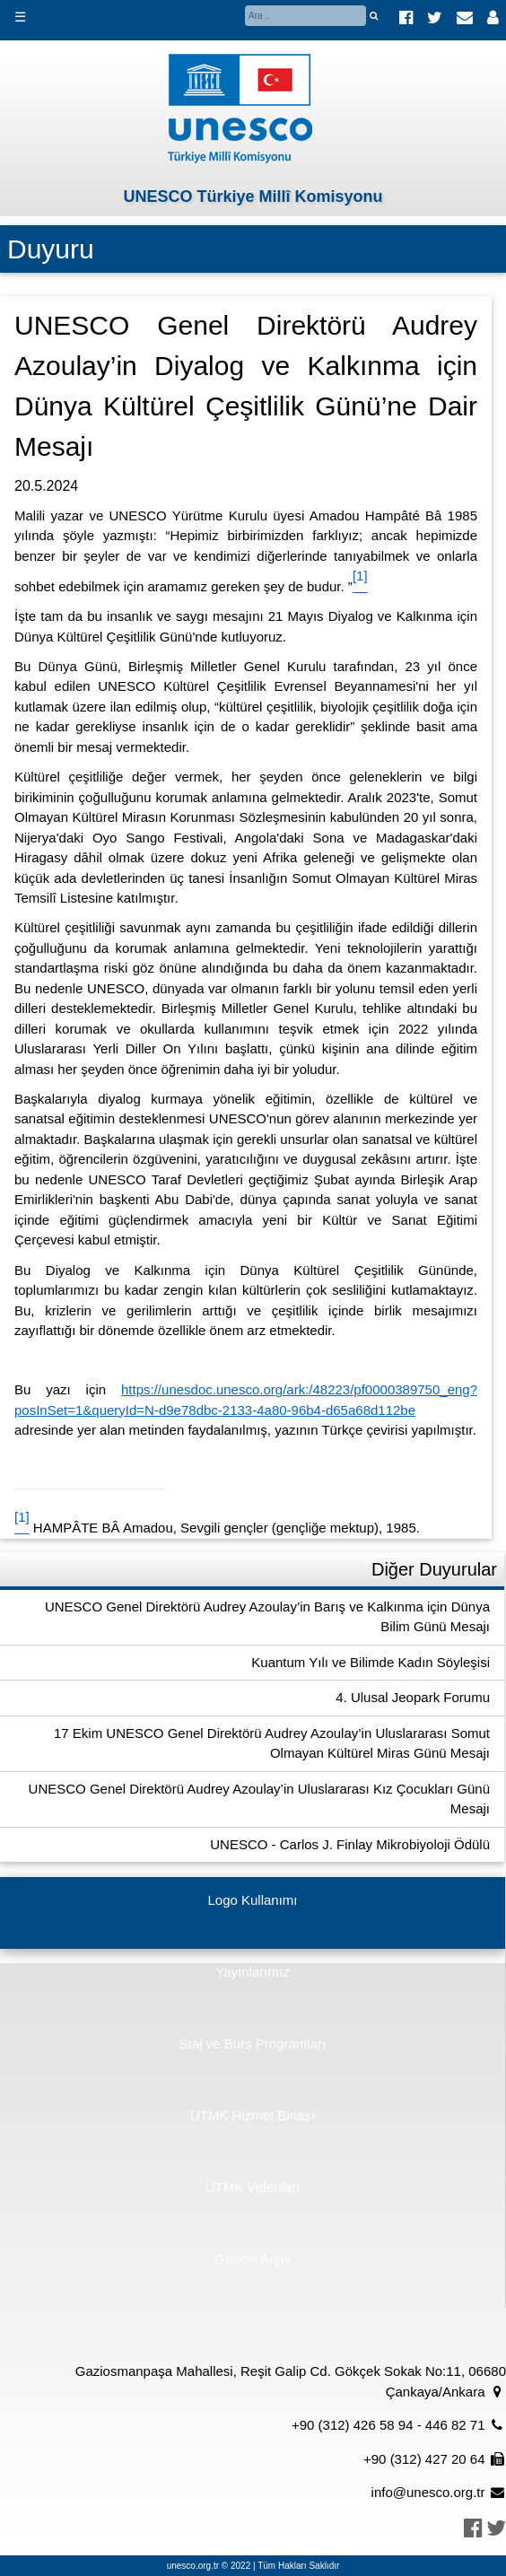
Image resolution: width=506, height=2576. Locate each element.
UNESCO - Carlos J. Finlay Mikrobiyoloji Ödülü (350, 1844)
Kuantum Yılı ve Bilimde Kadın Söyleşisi (370, 1662)
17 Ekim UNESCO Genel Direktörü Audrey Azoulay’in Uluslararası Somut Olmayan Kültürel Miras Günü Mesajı (272, 1743)
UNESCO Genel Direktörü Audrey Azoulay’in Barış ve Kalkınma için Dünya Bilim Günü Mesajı (267, 1617)
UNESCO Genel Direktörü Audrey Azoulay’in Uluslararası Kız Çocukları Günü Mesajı (259, 1799)
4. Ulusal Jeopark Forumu (413, 1697)
